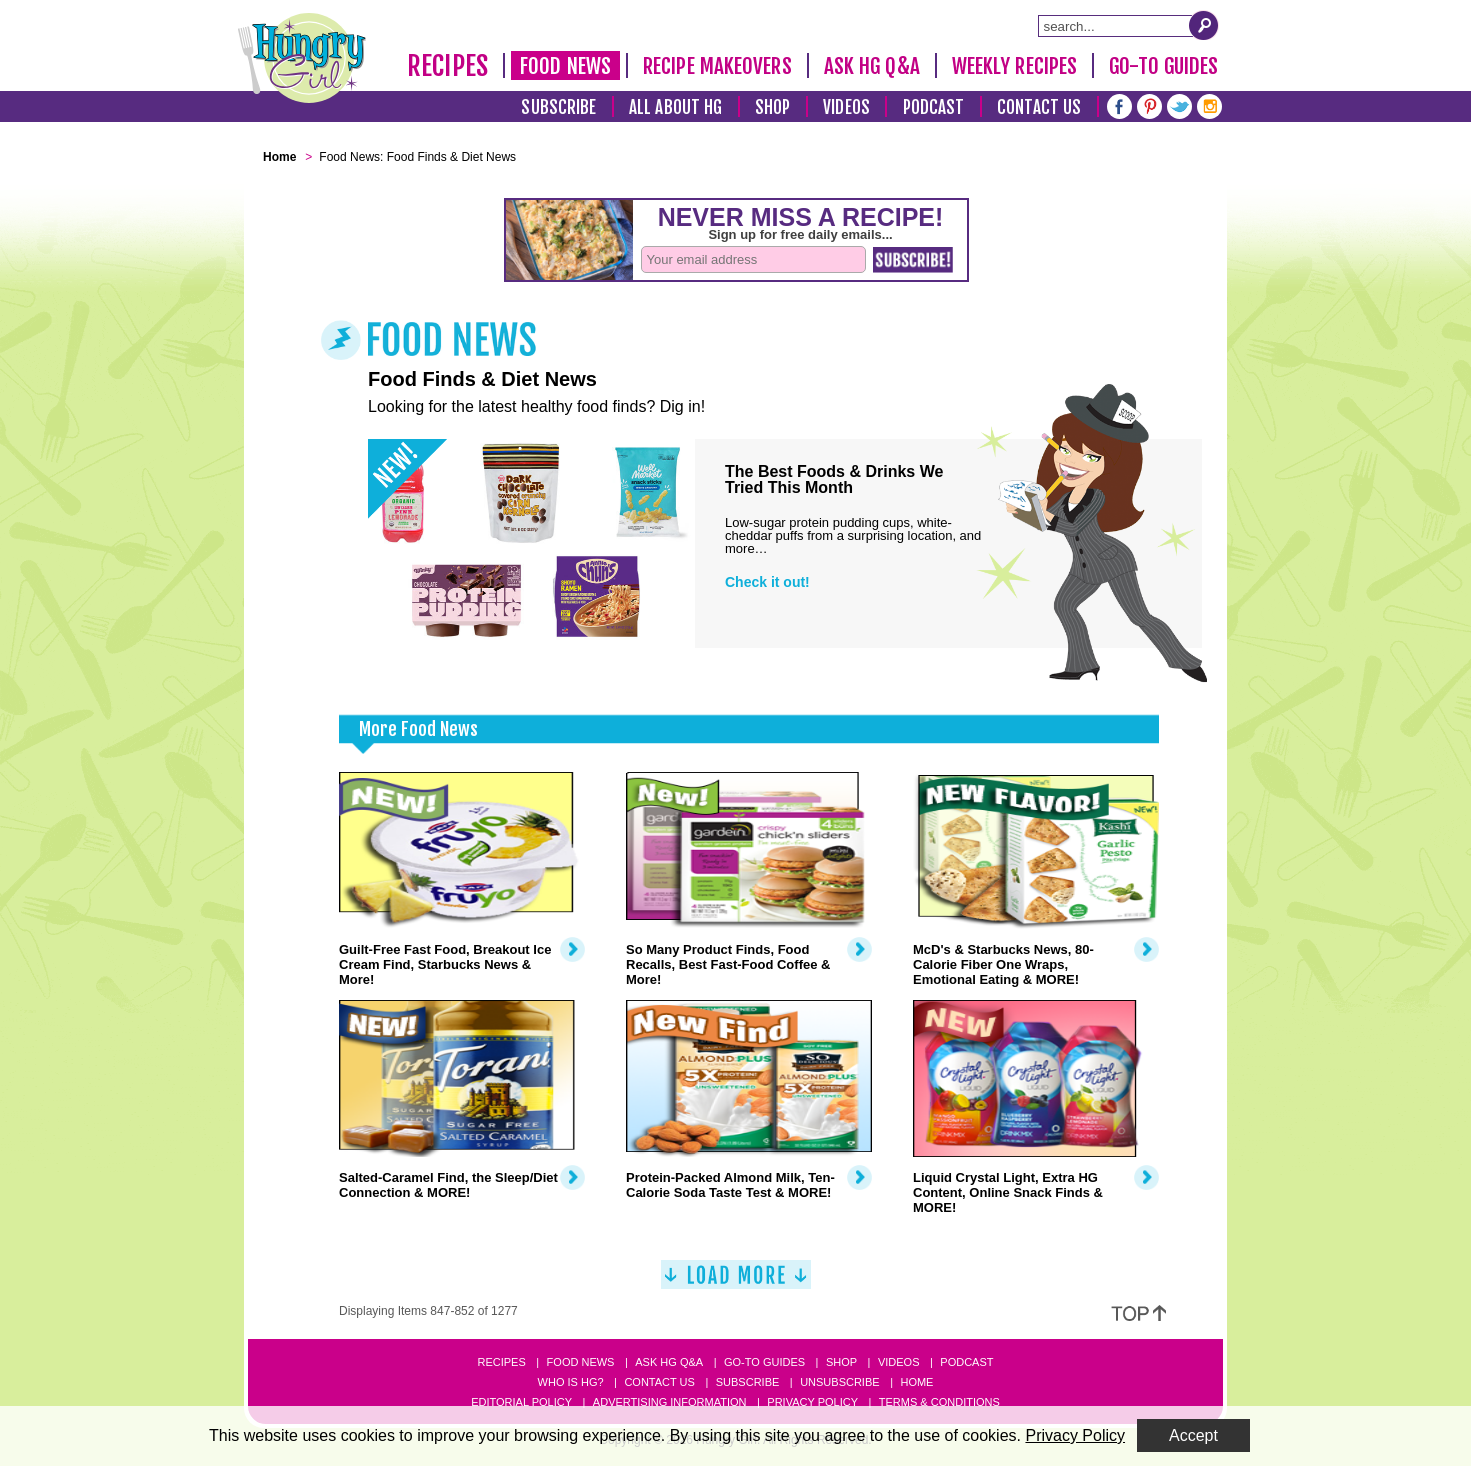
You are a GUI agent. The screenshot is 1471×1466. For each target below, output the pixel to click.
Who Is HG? (571, 1382)
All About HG (675, 107)
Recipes (447, 66)
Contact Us (1039, 107)
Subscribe (558, 107)
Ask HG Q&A (872, 66)
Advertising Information (670, 1402)
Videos (846, 107)
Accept (1193, 1435)
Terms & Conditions (939, 1402)
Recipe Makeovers (717, 66)
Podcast (934, 107)
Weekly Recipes (1014, 66)
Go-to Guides (764, 1362)
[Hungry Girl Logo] (302, 58)
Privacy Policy (812, 1402)
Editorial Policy (521, 1402)
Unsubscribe (839, 1382)
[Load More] (736, 1282)
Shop (772, 107)
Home (916, 1382)
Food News (565, 66)
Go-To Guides (1163, 66)
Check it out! (767, 582)
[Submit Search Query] (1204, 25)
